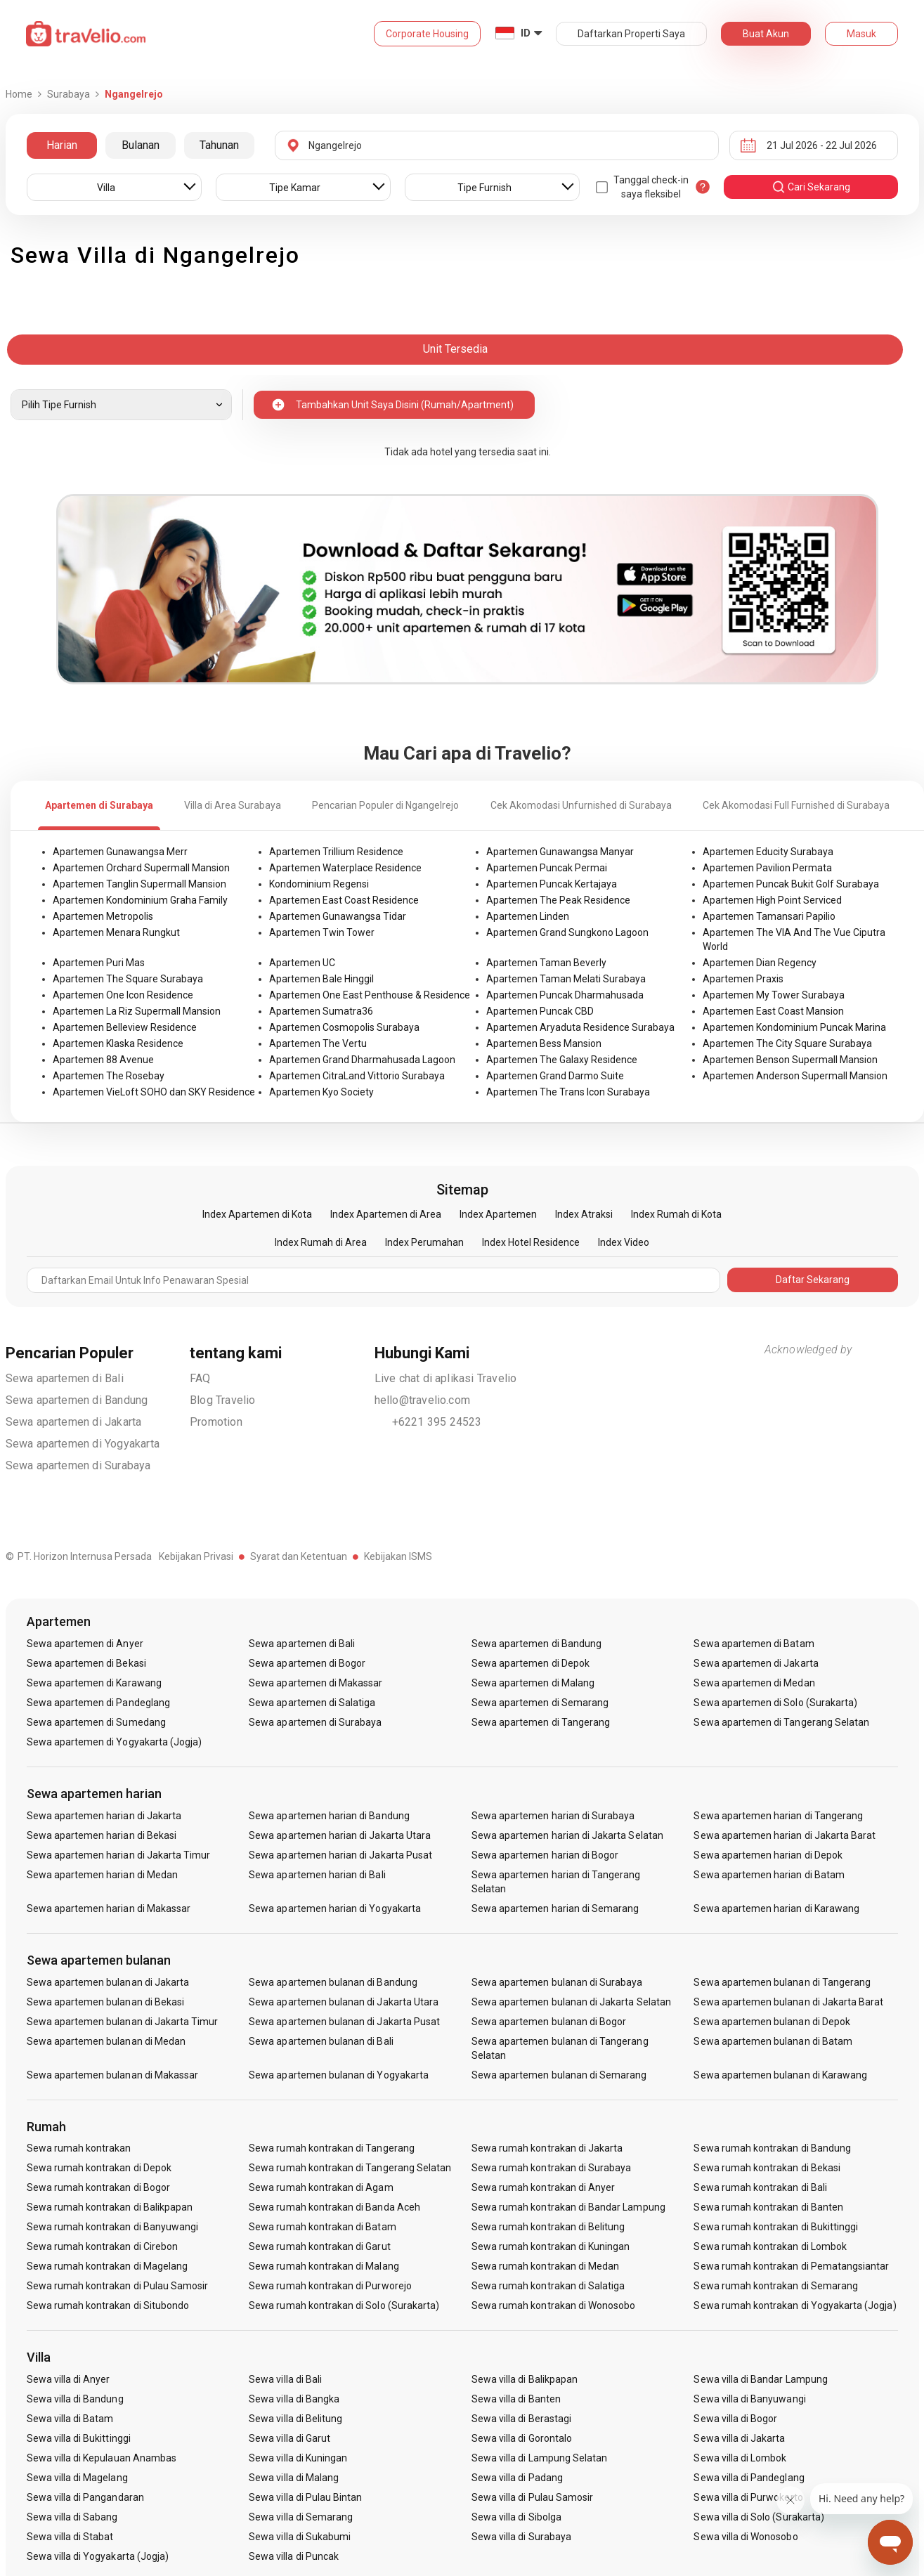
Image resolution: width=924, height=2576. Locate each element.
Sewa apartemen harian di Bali (317, 1874)
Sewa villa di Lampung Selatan (539, 2458)
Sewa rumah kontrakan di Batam (322, 2226)
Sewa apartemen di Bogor (307, 1663)
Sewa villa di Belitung (295, 2418)
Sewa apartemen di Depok (530, 1663)
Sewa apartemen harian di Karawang (776, 1908)
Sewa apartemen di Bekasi (86, 1663)
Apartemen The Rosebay (108, 1075)
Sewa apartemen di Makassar (315, 1683)
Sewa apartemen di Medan (754, 1683)
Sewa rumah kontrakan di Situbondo (108, 2305)
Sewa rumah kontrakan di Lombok (770, 2246)
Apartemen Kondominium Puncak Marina (794, 1027)
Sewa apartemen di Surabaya (78, 1465)
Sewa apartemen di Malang (532, 1683)
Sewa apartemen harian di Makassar (109, 1908)
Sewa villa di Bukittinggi (79, 2438)
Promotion (216, 1422)
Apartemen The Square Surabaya (128, 978)
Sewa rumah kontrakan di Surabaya (551, 2167)
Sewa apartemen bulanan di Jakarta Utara (343, 2002)
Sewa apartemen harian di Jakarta (104, 1815)
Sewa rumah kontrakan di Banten (768, 2207)
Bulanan (141, 145)
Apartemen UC (302, 962)
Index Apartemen (498, 1214)
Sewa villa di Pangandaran (85, 2497)
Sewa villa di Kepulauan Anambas (102, 2458)
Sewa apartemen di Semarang (540, 1702)
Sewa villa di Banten (516, 2399)
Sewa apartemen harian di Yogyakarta (335, 1908)
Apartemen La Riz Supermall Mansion (137, 1011)
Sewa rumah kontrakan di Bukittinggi (776, 2226)
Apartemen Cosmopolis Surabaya (344, 1027)
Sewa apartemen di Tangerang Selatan (781, 1722)
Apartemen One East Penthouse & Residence (369, 995)
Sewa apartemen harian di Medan (102, 1874)
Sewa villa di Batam (70, 2418)
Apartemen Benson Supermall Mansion (790, 1059)
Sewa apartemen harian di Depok (768, 1855)
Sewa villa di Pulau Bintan (305, 2497)
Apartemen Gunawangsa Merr (120, 851)
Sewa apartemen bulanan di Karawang (780, 2075)
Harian (61, 145)
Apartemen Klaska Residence (118, 1043)
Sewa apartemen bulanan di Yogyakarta (339, 2075)
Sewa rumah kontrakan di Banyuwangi (113, 2226)
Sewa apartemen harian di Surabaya (553, 1815)
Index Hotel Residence (531, 1242)
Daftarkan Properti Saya (631, 33)
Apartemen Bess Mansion (543, 1043)
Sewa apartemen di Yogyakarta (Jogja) (114, 1742)
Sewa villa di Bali (285, 2379)
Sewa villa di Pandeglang (749, 2477)
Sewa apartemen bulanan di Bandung (333, 1982)
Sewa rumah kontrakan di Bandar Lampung (568, 2207)
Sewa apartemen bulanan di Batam (773, 2041)
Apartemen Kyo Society (321, 1092)
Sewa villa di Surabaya (521, 2536)
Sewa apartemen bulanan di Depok (772, 2021)
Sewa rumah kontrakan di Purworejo (330, 2285)
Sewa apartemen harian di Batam (769, 1874)
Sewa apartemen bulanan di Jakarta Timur (123, 2021)
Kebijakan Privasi (196, 1556)
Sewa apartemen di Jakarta (74, 1422)
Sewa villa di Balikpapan (524, 2379)
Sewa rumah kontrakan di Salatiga (548, 2285)
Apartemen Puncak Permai (546, 867)
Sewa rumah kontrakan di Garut (319, 2246)
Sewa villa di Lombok (740, 2458)
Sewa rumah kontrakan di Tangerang (332, 2148)
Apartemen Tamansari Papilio (769, 916)
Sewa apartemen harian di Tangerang (778, 1815)
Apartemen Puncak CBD (540, 1011)
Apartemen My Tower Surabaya (774, 995)
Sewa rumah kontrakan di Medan (545, 2266)
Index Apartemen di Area (385, 1214)
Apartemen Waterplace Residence (345, 867)
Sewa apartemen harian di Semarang (555, 1908)
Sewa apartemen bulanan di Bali (321, 2041)
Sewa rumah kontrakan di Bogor (98, 2187)
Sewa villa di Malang (294, 2477)
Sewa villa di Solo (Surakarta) (759, 2517)
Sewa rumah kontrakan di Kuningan (550, 2246)
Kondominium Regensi (319, 884)
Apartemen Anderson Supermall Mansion (795, 1075)
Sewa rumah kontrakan (79, 2148)
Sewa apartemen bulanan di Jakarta (108, 1982)
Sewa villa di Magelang (77, 2477)
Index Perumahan (424, 1242)
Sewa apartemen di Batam (754, 1643)
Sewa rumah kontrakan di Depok (99, 2167)
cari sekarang (811, 187)
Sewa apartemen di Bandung (77, 1400)
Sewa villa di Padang (517, 2477)
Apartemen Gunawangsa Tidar (337, 916)
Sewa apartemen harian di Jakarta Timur (119, 1855)
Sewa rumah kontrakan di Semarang (776, 2285)
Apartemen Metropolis (103, 916)
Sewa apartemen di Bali (65, 1378)
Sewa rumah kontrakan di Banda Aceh (334, 2207)
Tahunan (219, 145)
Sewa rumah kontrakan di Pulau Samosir (118, 2285)
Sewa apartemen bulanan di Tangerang (782, 1982)
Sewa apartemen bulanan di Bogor (549, 2021)
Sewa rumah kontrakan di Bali (760, 2187)
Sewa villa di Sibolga (516, 2517)
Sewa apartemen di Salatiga (312, 1702)
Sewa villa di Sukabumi (300, 2536)
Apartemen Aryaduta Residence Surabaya (580, 1027)
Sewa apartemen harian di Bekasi (102, 1835)
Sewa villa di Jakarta (739, 2438)
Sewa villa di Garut (289, 2438)
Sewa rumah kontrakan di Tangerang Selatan (350, 2167)
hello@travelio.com (423, 1400)
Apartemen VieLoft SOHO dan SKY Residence (154, 1092)
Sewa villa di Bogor (735, 2418)
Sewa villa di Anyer (68, 2379)
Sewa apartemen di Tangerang (540, 1722)
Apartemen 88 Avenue (103, 1059)
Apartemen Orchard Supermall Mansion (141, 867)
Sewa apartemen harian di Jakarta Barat (785, 1835)
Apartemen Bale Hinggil (321, 978)
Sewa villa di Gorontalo (521, 2438)
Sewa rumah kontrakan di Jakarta (547, 2148)
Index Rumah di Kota (676, 1214)
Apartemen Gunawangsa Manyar (560, 851)
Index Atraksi (584, 1214)
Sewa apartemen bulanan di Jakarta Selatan (571, 2002)
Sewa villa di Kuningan (298, 2458)
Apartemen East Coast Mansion (773, 1011)
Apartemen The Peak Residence (558, 900)
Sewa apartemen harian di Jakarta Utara (340, 1835)
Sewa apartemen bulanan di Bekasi (106, 2002)
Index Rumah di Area (321, 1242)
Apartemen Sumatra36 (321, 1011)
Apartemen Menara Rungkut (116, 932)
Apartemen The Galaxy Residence (561, 1059)
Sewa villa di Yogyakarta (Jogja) (98, 2556)
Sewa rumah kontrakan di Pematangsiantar (791, 2266)
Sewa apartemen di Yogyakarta (83, 1443)
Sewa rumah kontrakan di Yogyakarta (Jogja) (795, 2305)
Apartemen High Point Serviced (772, 900)
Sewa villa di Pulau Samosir (532, 2497)
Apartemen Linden (527, 916)
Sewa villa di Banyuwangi (749, 2399)
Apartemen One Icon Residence (123, 995)
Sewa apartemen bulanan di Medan (106, 2041)
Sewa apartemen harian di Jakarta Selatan (567, 1835)
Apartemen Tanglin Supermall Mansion (139, 884)
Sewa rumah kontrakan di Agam (321, 2187)
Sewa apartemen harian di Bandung (329, 1815)
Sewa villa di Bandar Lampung (760, 2379)
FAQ (200, 1378)
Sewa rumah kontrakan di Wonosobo (553, 2305)
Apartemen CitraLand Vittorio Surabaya (357, 1075)
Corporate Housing (427, 33)
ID (526, 33)
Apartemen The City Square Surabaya (787, 1043)
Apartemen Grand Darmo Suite (555, 1075)
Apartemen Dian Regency (759, 962)
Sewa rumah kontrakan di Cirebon (102, 2246)
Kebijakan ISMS (398, 1556)
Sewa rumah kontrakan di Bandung (772, 2148)
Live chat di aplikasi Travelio (446, 1378)
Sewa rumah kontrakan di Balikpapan (110, 2207)
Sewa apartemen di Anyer (85, 1643)
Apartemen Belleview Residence (125, 1027)
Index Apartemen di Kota (257, 1214)
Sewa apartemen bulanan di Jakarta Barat (788, 2002)
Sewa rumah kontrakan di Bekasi (767, 2167)
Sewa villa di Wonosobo (746, 2536)
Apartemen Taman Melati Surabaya (566, 978)
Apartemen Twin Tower (322, 932)
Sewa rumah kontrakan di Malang (324, 2266)
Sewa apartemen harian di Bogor (545, 1855)
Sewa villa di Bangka (294, 2399)
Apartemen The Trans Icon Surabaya (568, 1092)
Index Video (623, 1242)
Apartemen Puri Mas (99, 962)
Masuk (861, 33)
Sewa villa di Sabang (72, 2517)
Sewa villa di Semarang (301, 2517)
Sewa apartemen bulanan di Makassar (113, 2075)
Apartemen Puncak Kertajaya (551, 884)
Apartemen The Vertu (318, 1043)
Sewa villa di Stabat (70, 2536)
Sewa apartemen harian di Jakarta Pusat (340, 1855)
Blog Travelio (223, 1400)
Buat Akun (766, 33)
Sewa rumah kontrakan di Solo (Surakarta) (344, 2305)
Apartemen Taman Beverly (546, 962)
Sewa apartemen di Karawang (94, 1683)
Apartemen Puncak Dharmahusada (565, 995)
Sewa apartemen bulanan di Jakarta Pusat (344, 2021)
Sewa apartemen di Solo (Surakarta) (775, 1702)
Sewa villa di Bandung (75, 2399)
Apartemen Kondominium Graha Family (140, 900)
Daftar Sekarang (813, 1279)
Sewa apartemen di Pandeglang (98, 1702)
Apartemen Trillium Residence (336, 851)
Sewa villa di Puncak (294, 2556)
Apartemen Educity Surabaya (768, 851)
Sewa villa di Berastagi (521, 2418)
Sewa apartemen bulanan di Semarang (559, 2075)
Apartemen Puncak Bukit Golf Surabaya (791, 884)
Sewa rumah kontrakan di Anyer (543, 2187)
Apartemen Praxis (743, 978)
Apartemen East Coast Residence (344, 900)
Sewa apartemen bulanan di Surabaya (557, 1982)
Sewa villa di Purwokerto (748, 2497)
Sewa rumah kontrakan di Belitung (548, 2226)
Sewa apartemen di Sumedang (96, 1722)
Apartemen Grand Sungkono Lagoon (567, 932)
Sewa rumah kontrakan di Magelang (107, 2266)
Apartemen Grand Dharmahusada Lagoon (362, 1059)
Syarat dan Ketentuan (298, 1556)
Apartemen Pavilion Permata (767, 867)
